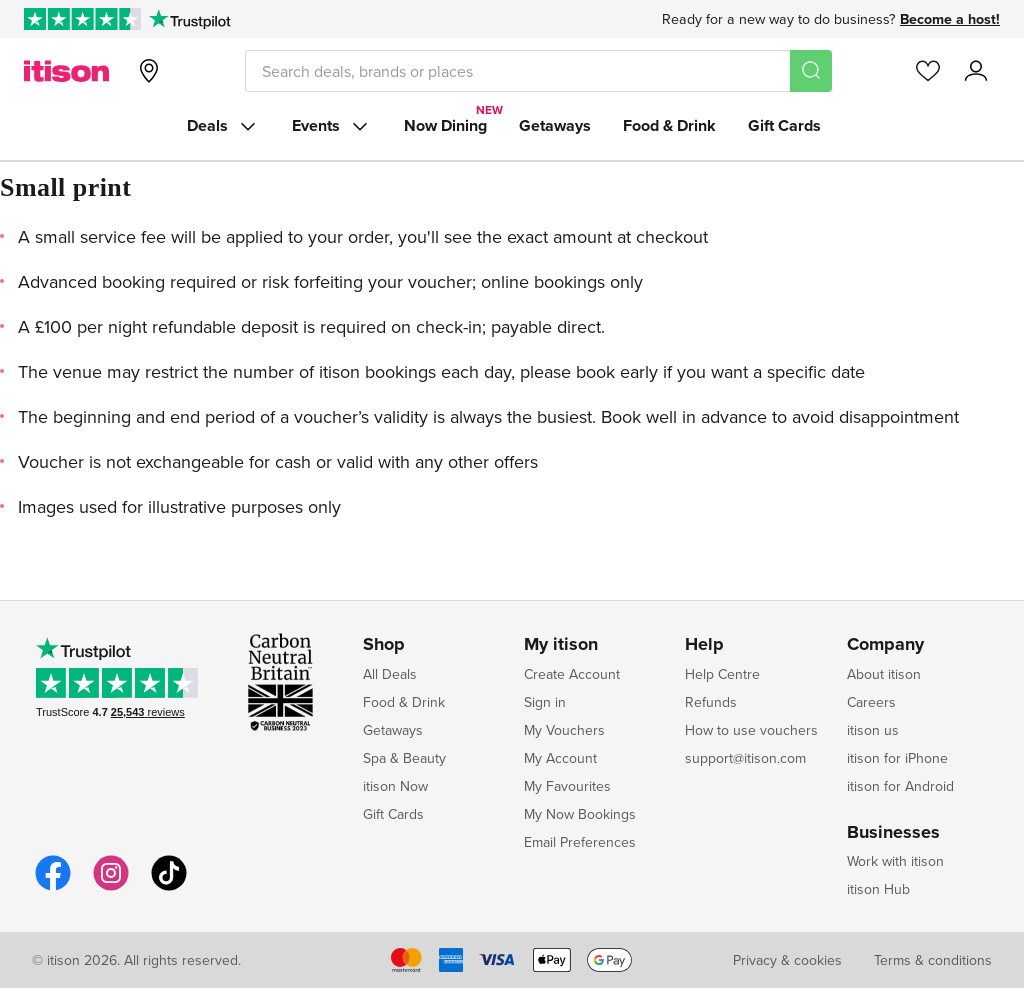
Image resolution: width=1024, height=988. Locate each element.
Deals (223, 126)
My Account (560, 758)
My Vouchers (564, 730)
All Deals (390, 674)
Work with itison (895, 861)
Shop (384, 645)
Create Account (572, 674)
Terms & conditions (933, 960)
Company (885, 645)
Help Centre (722, 674)
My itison (561, 645)
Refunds (711, 702)
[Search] (811, 71)
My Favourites (567, 786)
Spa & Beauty (404, 758)
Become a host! (950, 19)
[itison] (66, 71)
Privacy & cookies (787, 960)
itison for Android (900, 786)
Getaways (555, 125)
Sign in (545, 702)
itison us (873, 730)
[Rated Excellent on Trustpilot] (82, 19)
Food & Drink (669, 125)
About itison (884, 674)
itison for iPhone (897, 758)
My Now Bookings (580, 814)
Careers (871, 702)
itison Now (395, 786)
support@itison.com (745, 758)
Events (332, 126)
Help (704, 645)
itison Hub (878, 889)
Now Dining (445, 125)
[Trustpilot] (189, 19)
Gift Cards (784, 125)
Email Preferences (580, 842)
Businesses (893, 833)
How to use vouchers (751, 730)
